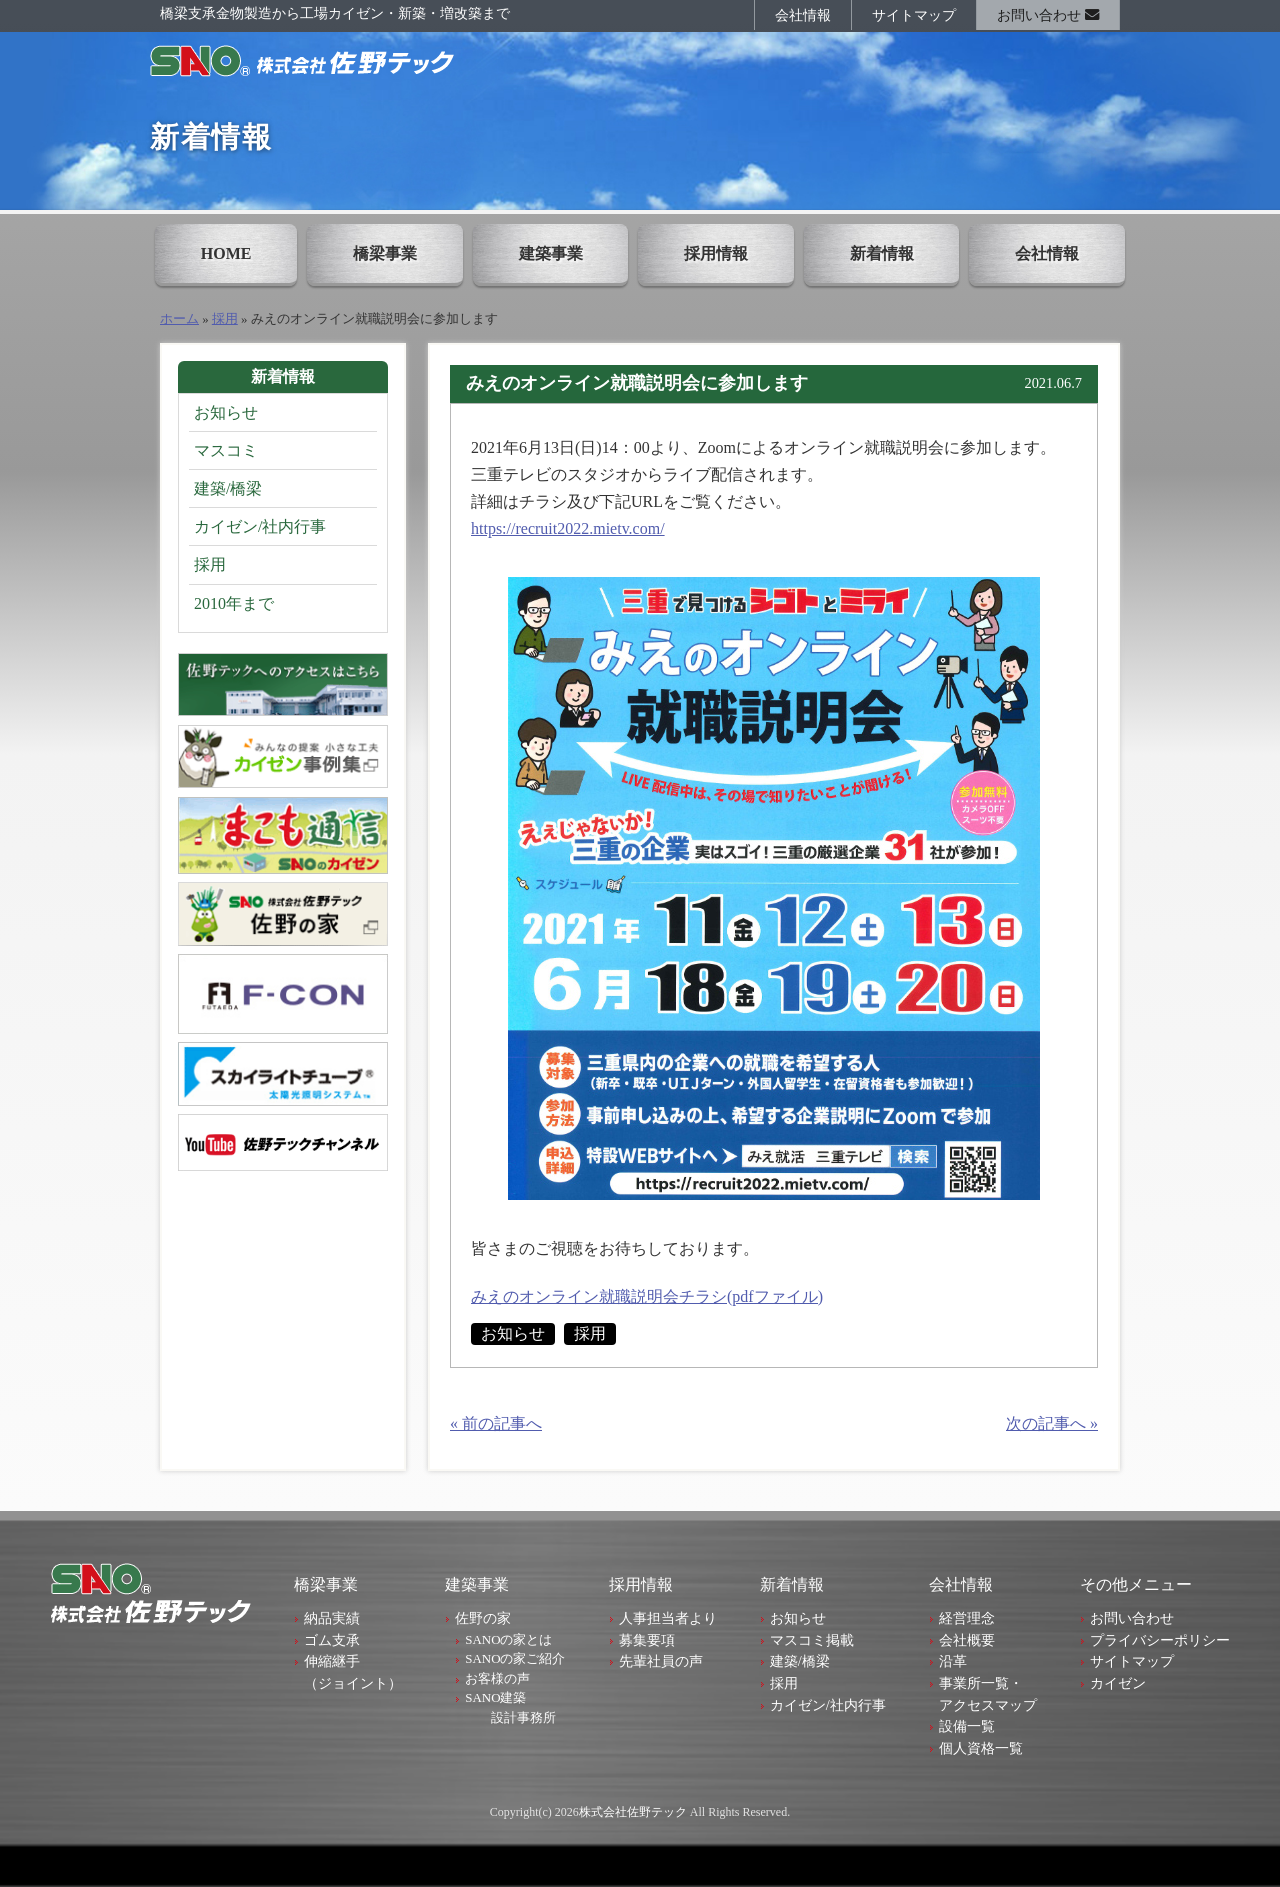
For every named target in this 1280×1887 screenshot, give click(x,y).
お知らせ (513, 1333)
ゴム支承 (332, 1640)
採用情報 (716, 253)
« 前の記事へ (496, 1423)
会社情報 (803, 15)
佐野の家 (483, 1618)
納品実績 (332, 1618)
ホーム (179, 319)
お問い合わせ (1048, 15)
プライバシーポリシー (1160, 1640)
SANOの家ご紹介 (515, 1658)
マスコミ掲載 (812, 1640)
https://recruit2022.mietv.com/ (568, 528)
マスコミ (226, 450)
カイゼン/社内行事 (260, 526)
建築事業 (551, 253)
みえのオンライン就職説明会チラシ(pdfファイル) (647, 1296)
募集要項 (647, 1640)
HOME (226, 253)
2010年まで (234, 603)
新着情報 (882, 253)
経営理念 (967, 1618)
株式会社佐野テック (633, 1812)
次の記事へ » (1052, 1423)
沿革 (953, 1661)
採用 (225, 319)
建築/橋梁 (228, 488)
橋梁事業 (385, 253)
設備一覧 (967, 1726)
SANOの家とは (508, 1639)
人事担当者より (668, 1618)
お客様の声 (497, 1678)
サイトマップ (914, 15)
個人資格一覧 (981, 1748)
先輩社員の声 (661, 1661)
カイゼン (1118, 1683)
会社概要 (967, 1640)
